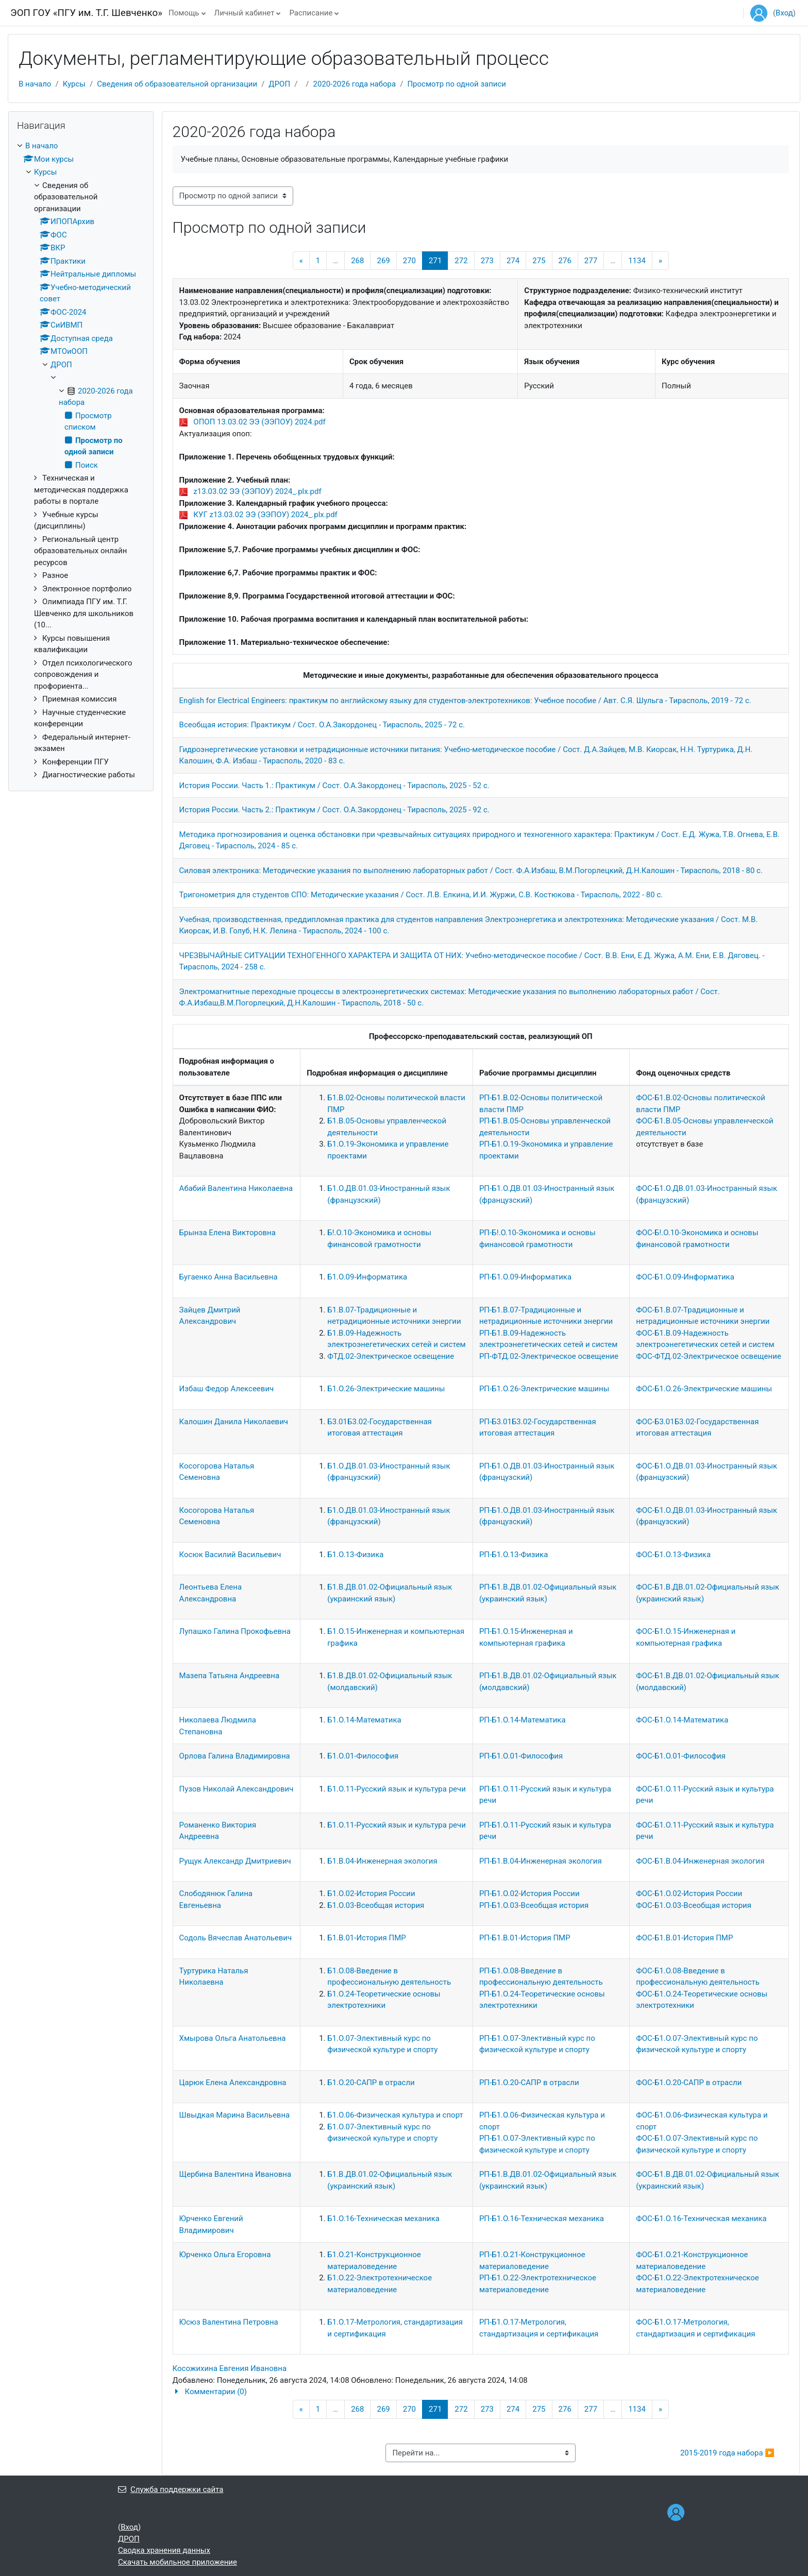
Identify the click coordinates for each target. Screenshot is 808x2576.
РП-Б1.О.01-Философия (521, 1756)
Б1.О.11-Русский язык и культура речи (396, 1789)
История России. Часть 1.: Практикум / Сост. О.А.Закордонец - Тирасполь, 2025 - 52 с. (334, 785)
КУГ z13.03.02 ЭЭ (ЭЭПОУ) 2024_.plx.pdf (265, 514)
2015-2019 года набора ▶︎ (727, 2453)
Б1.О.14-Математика (364, 1720)
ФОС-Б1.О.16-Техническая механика (701, 2218)
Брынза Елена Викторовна (227, 1232)
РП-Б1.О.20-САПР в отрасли (529, 2082)
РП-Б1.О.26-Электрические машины (544, 1388)
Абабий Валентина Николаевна (236, 1188)
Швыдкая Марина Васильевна (234, 2115)
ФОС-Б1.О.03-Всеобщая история (693, 1905)
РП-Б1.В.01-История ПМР (524, 1937)
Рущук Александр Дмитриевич (235, 1861)
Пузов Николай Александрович (236, 1789)
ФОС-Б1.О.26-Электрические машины (704, 1388)
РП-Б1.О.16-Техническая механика (541, 2218)
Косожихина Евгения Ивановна (230, 2368)
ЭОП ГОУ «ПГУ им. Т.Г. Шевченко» (86, 13)
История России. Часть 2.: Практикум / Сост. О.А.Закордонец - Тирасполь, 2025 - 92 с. (334, 809)
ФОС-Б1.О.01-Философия (681, 1756)
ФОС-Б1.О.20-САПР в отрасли (689, 2082)
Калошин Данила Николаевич (233, 1421)
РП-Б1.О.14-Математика (522, 1720)
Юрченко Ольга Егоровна (225, 2254)
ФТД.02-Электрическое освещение (390, 1356)
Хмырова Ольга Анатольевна (232, 2038)
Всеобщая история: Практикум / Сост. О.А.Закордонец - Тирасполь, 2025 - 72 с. (322, 724)
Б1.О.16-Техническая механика (383, 2218)
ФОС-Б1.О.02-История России (689, 1893)
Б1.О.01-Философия (362, 1756)
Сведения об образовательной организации (177, 84)
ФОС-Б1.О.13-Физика (673, 1554)
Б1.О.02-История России (371, 1893)
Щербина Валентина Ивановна (235, 2174)
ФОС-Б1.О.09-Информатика (685, 1277)
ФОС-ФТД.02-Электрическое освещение (708, 1356)
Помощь (184, 13)
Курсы (74, 84)
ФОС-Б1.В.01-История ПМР (684, 1937)
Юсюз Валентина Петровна (228, 2322)
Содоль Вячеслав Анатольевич (235, 1937)
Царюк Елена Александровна (233, 2082)
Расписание (310, 13)
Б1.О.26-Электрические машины (386, 1388)
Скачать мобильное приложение (177, 2562)
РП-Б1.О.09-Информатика (525, 1277)
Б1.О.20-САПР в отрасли (370, 2082)
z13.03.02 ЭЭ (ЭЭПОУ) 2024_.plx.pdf (257, 491)
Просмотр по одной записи (456, 84)
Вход (784, 13)
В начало (35, 84)
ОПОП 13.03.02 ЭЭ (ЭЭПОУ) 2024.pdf (259, 422)
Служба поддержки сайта (170, 2489)
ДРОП (279, 84)
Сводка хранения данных (164, 2550)
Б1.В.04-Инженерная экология (382, 1861)
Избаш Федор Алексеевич (226, 1388)
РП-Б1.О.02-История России (529, 1893)
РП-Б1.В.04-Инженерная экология (540, 1861)
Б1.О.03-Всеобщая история (375, 1905)
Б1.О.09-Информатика (367, 1277)
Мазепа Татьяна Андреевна (229, 1675)
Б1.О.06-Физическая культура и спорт (395, 2115)
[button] (481, 2392)
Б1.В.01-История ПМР (366, 1937)
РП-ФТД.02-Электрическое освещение (548, 1356)
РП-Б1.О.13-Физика (513, 1554)
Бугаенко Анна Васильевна (228, 1277)
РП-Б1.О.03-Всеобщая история (533, 1905)
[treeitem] (81, 460)
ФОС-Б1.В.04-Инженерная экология (700, 1861)
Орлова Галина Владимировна (234, 1756)
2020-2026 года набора (354, 84)
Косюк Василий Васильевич (230, 1554)
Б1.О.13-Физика (355, 1554)
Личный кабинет (244, 13)
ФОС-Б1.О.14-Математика (682, 1720)
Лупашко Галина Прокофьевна (235, 1631)
